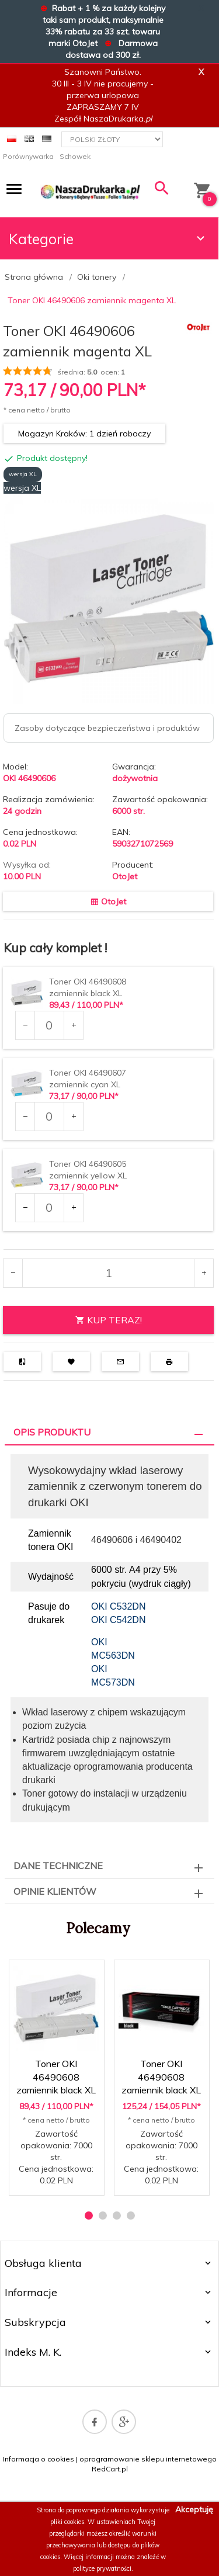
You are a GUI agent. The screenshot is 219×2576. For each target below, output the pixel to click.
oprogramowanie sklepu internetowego (148, 2458)
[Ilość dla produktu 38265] (49, 1116)
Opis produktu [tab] (52, 1432)
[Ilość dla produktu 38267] (49, 1208)
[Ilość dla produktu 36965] (49, 1025)
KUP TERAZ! (108, 1320)
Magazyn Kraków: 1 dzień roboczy (84, 433)
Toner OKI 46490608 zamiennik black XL (56, 2077)
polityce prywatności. (103, 2568)
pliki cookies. (68, 2522)
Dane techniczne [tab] (58, 1865)
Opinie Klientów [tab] (54, 1891)
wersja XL (23, 474)
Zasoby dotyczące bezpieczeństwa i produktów (107, 728)
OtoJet (124, 876)
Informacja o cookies (38, 2458)
